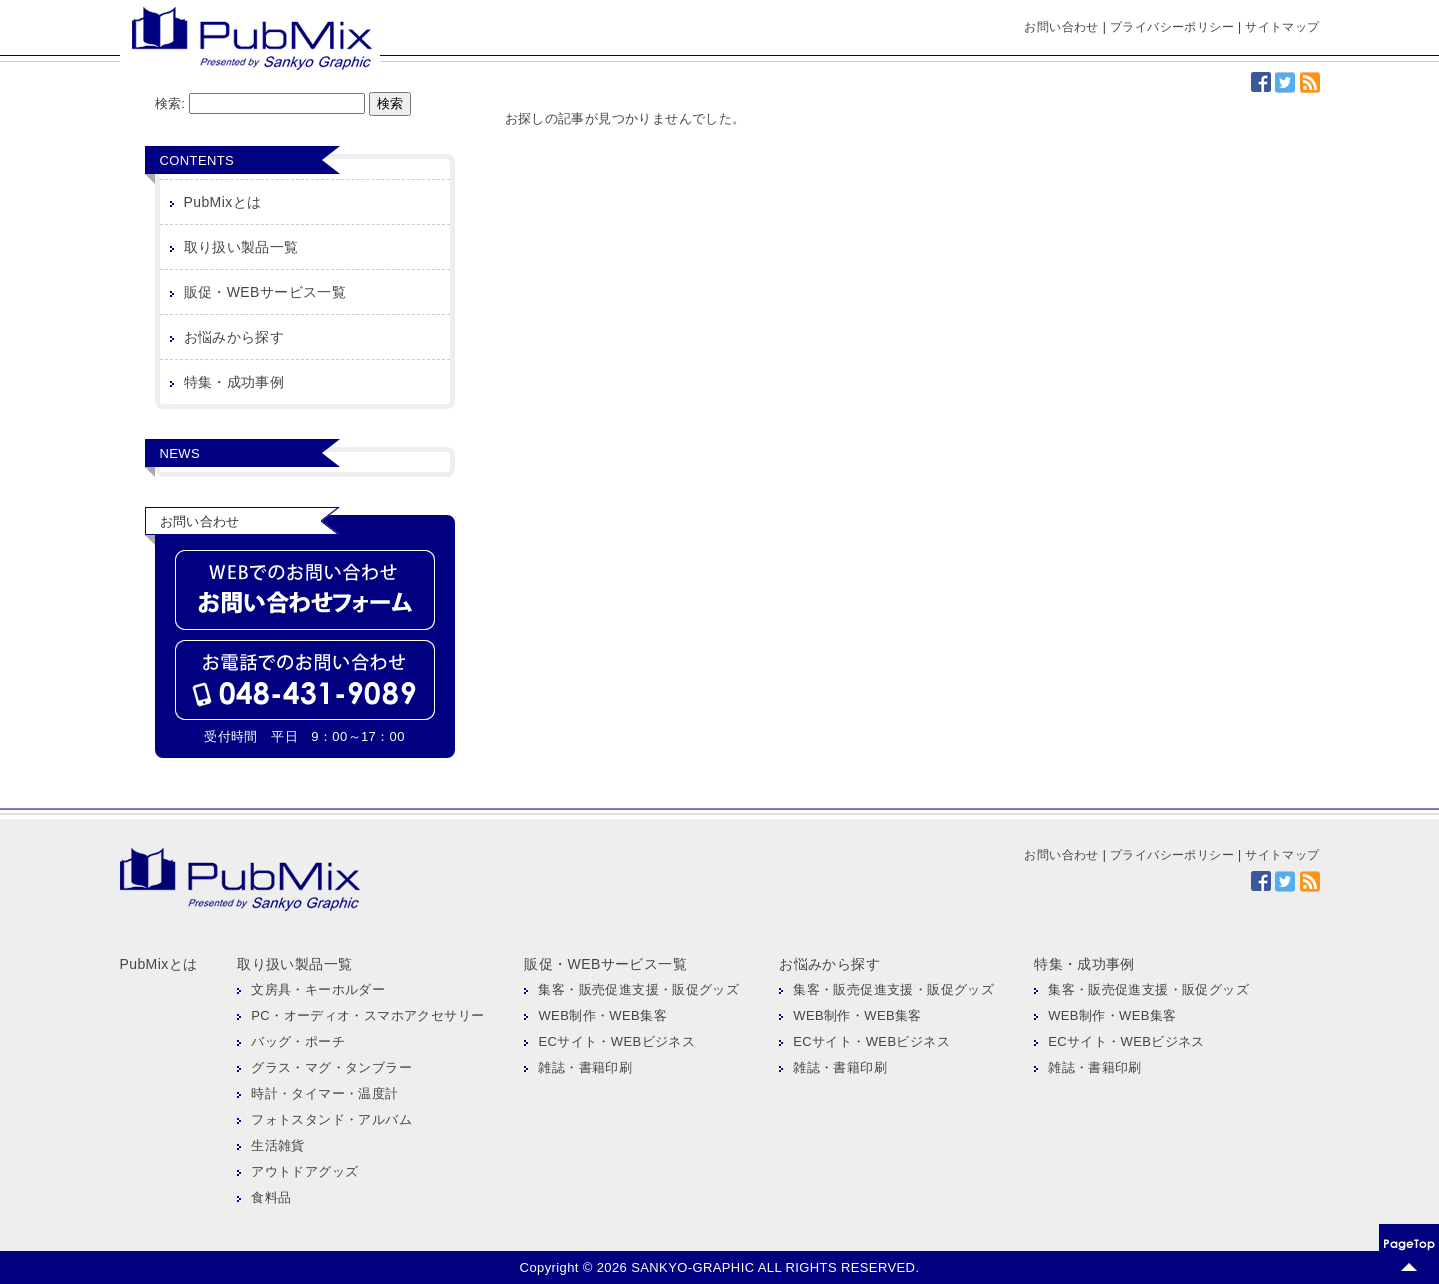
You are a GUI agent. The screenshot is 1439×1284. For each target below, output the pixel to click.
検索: (170, 103)
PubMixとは (223, 202)
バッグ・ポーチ (298, 1041)
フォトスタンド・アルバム (331, 1119)
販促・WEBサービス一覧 (265, 292)
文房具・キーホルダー (318, 989)
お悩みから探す (234, 337)
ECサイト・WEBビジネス (616, 1041)
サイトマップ (1282, 27)
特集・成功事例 (234, 382)
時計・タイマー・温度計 (324, 1093)
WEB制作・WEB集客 (602, 1015)
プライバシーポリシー (1172, 27)
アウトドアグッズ (304, 1171)
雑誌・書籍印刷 (585, 1067)
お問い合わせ (1061, 27)
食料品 (271, 1197)
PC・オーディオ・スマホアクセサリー (367, 1015)
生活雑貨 (278, 1145)
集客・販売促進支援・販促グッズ (638, 989)
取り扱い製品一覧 (241, 247)
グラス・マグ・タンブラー (331, 1067)
